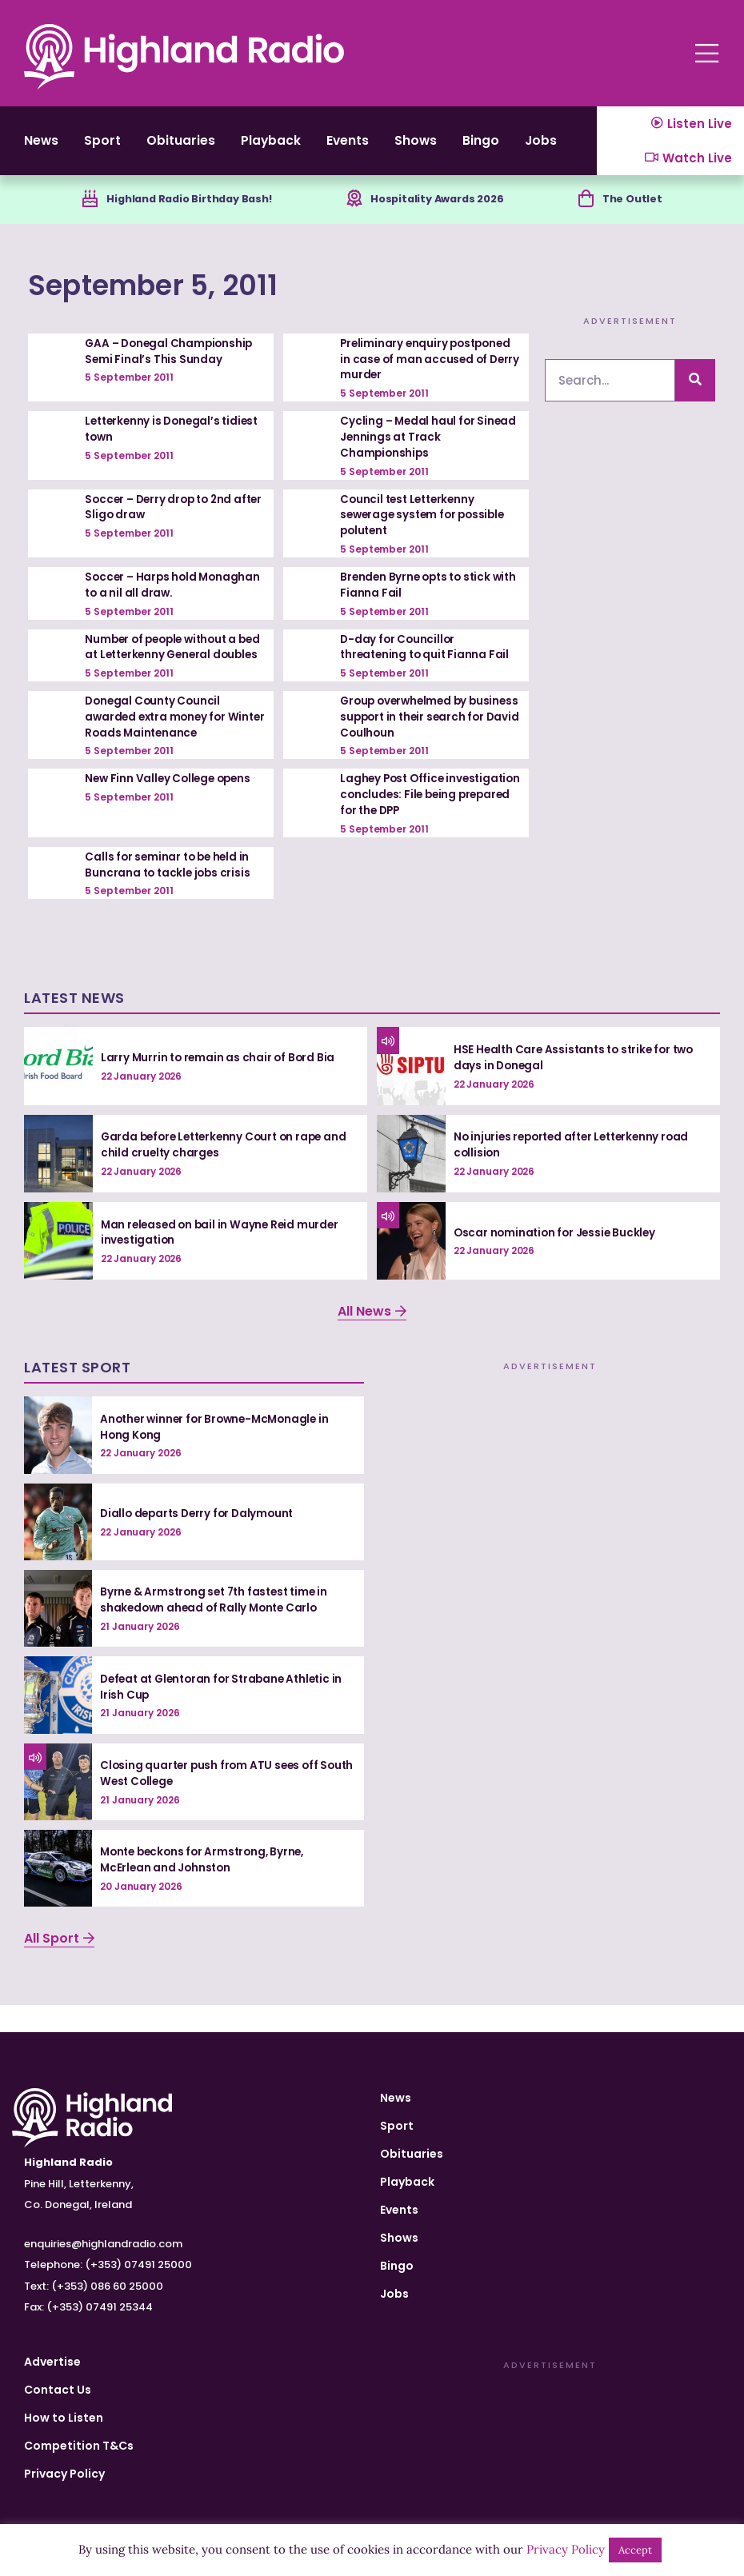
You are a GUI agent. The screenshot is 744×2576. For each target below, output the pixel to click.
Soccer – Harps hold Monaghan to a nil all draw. (175, 598)
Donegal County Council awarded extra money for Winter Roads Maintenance (163, 745)
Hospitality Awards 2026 (443, 213)
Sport (113, 147)
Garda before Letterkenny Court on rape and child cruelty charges (229, 1172)
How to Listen (63, 2418)
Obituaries (201, 147)
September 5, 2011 (189, 298)
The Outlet (638, 213)
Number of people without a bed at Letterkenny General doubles (165, 667)
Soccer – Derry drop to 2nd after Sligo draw (162, 521)
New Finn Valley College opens (171, 807)
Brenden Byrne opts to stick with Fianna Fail (419, 598)
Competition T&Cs (79, 2446)
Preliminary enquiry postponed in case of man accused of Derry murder (428, 373)
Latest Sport (77, 1395)
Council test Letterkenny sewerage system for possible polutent (426, 528)
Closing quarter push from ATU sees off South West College (212, 1801)
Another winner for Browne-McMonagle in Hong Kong (219, 1454)
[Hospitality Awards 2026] (354, 213)
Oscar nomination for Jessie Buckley (558, 1260)
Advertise (52, 2362)
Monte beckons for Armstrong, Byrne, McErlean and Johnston (207, 1887)
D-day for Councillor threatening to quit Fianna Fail (427, 660)
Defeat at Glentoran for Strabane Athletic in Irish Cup (227, 1714)
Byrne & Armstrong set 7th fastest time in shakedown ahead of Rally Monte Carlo (218, 1627)
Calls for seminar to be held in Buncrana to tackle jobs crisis (169, 892)
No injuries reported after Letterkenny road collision (577, 1172)
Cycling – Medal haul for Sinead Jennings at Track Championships (430, 450)
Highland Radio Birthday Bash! (190, 213)
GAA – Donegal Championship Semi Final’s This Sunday (171, 366)
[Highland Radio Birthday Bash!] (82, 213)
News (43, 147)
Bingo (543, 147)
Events (391, 147)
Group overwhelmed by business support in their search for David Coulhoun (416, 745)
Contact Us (57, 2390)
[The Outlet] (588, 213)
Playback (303, 147)
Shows (469, 147)
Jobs (394, 2294)
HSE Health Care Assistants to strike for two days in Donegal (578, 1085)
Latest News (74, 1026)
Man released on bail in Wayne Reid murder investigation (223, 1260)
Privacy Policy (64, 2474)
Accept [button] (635, 2550)
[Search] (695, 394)
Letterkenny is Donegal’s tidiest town (155, 443)
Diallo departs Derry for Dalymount (201, 1540)
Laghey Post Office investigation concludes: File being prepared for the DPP (422, 822)
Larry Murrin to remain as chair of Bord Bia (220, 1084)
